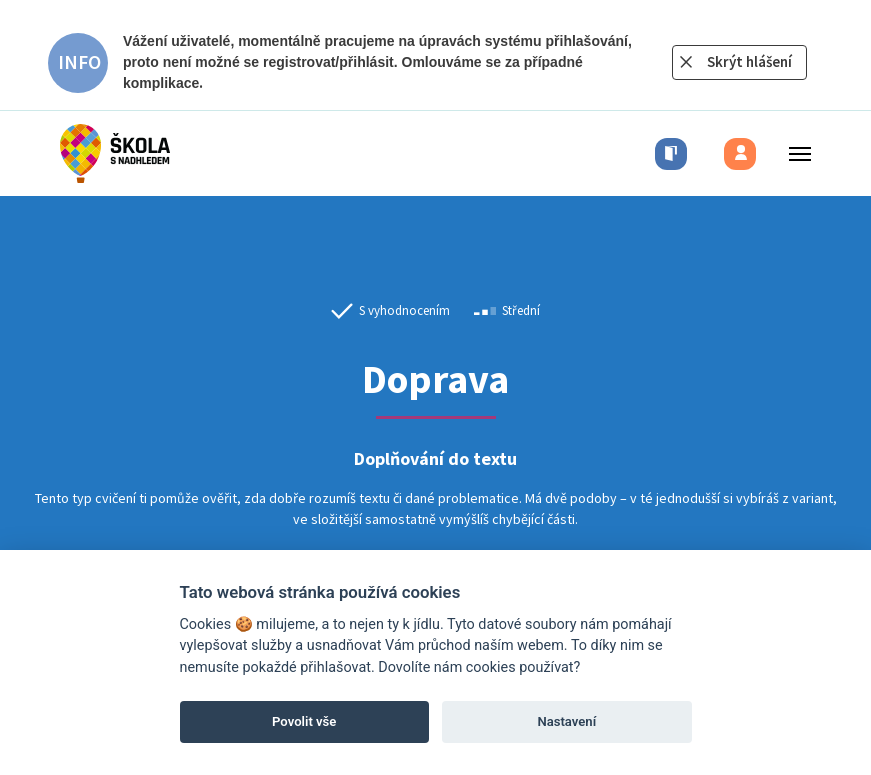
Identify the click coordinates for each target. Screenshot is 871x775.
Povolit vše (304, 721)
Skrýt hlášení (749, 61)
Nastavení (566, 721)
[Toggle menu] (794, 153)
